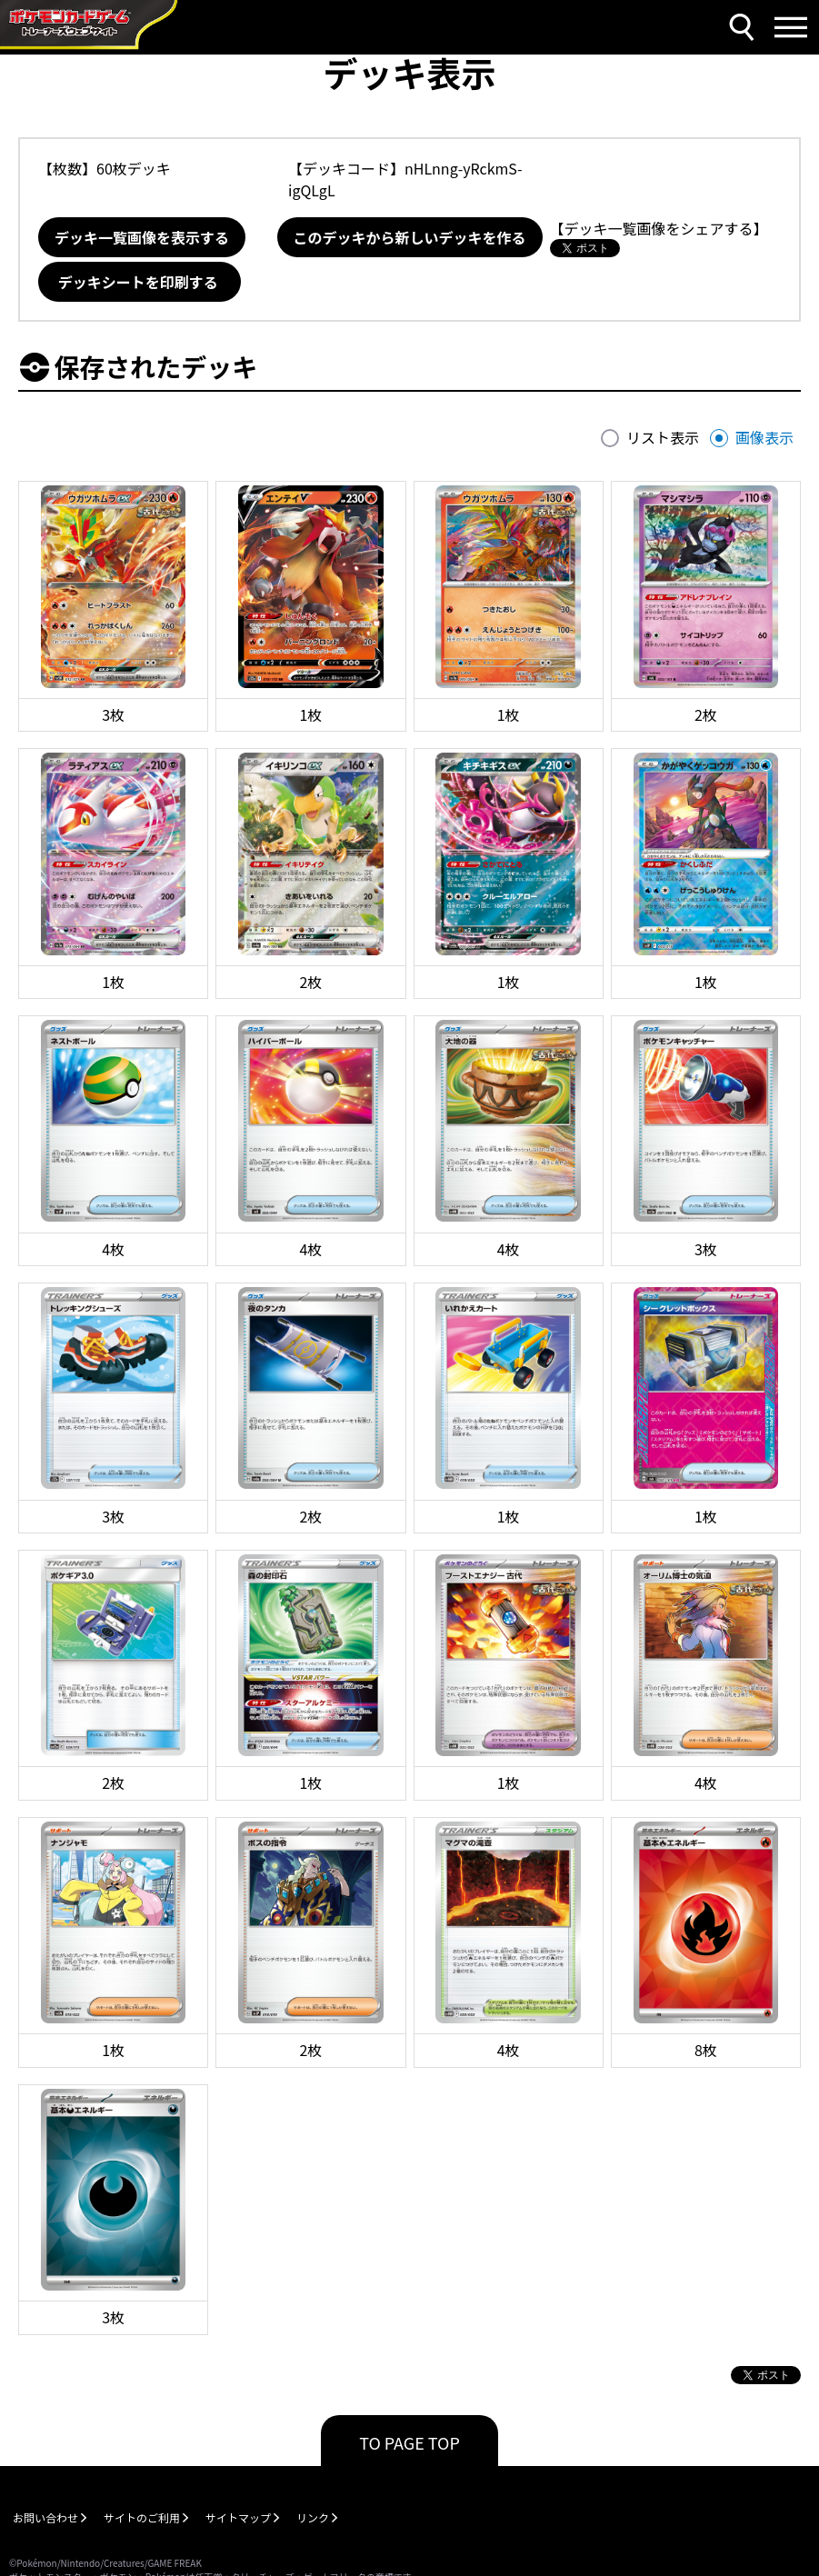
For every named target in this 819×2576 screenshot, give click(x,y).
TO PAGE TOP (409, 2442)
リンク (312, 2517)
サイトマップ (238, 2517)
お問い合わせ (45, 2517)
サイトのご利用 (142, 2517)
